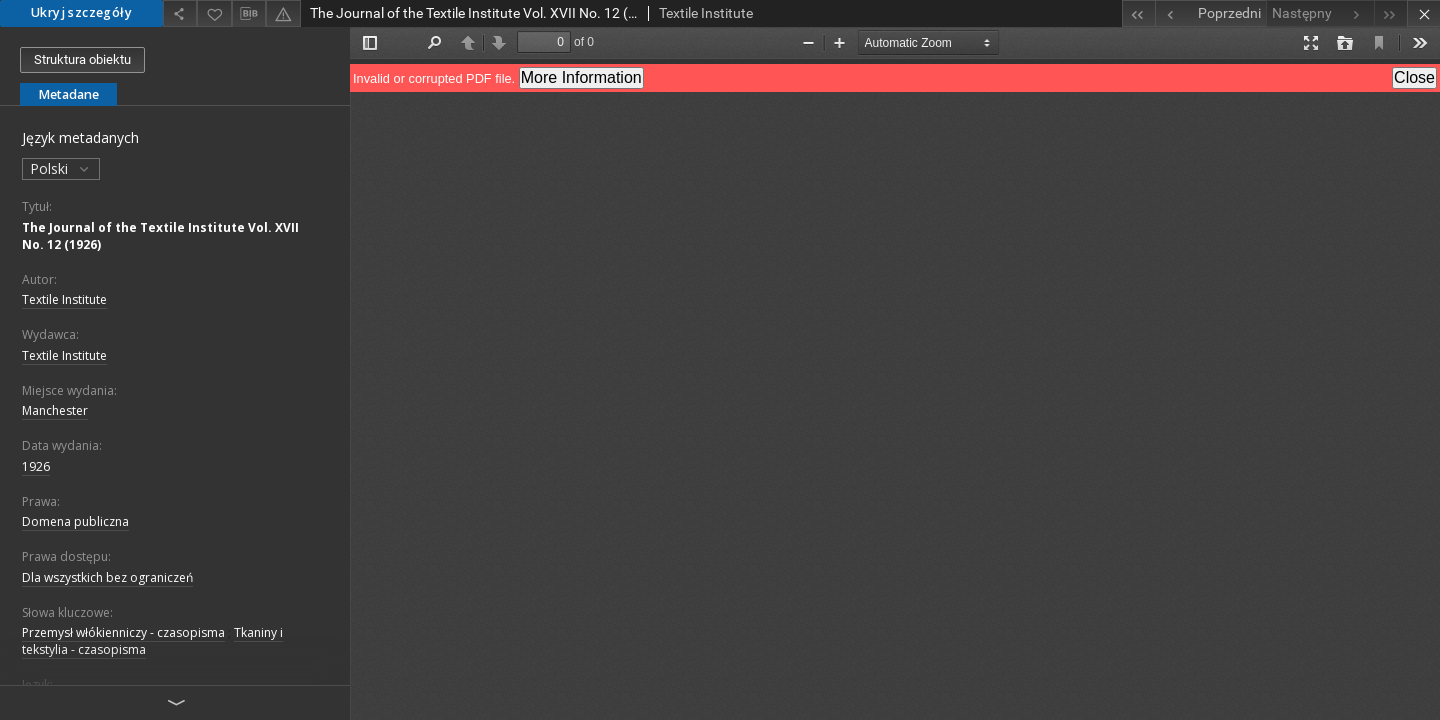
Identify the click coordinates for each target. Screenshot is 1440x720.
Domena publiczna (75, 521)
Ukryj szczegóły (81, 12)
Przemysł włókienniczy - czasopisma (123, 632)
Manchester (55, 410)
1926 (36, 466)
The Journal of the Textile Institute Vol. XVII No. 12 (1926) (160, 236)
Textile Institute (64, 299)
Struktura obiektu (82, 59)
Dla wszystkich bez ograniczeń (107, 577)
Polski (61, 168)
